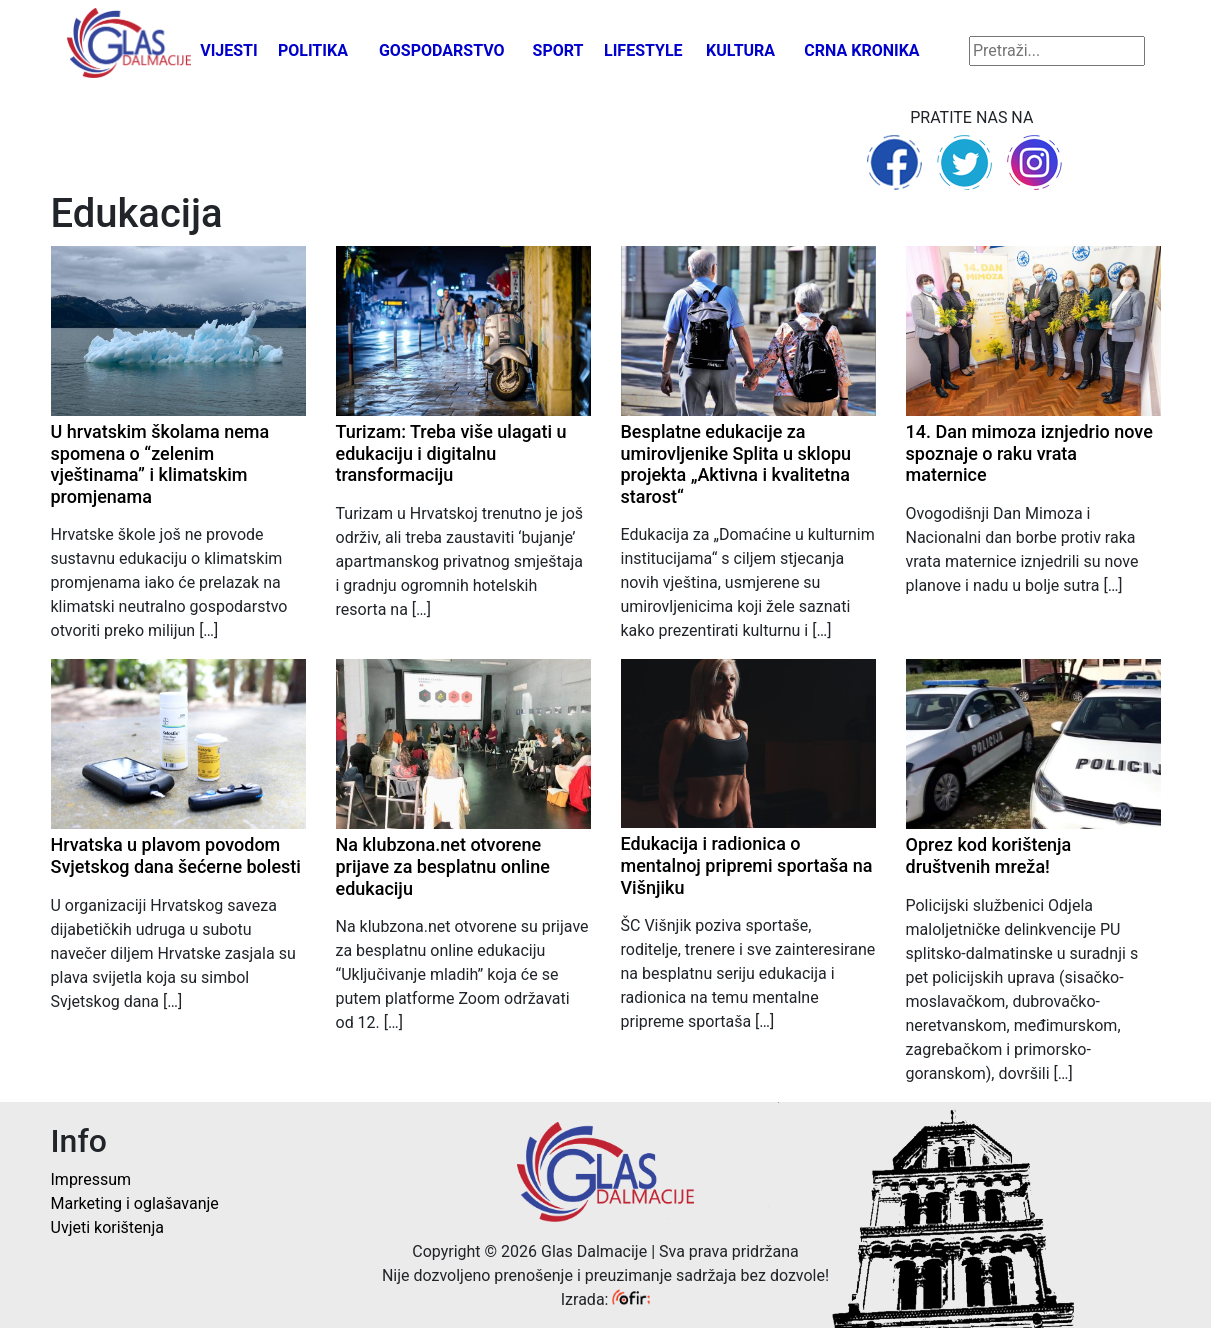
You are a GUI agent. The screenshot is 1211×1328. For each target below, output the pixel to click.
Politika (313, 50)
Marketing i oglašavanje (135, 1203)
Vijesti (229, 50)
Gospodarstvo (442, 50)
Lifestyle (643, 50)
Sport (558, 50)
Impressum (91, 1179)
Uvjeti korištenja (107, 1227)
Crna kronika (861, 50)
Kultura (740, 50)
